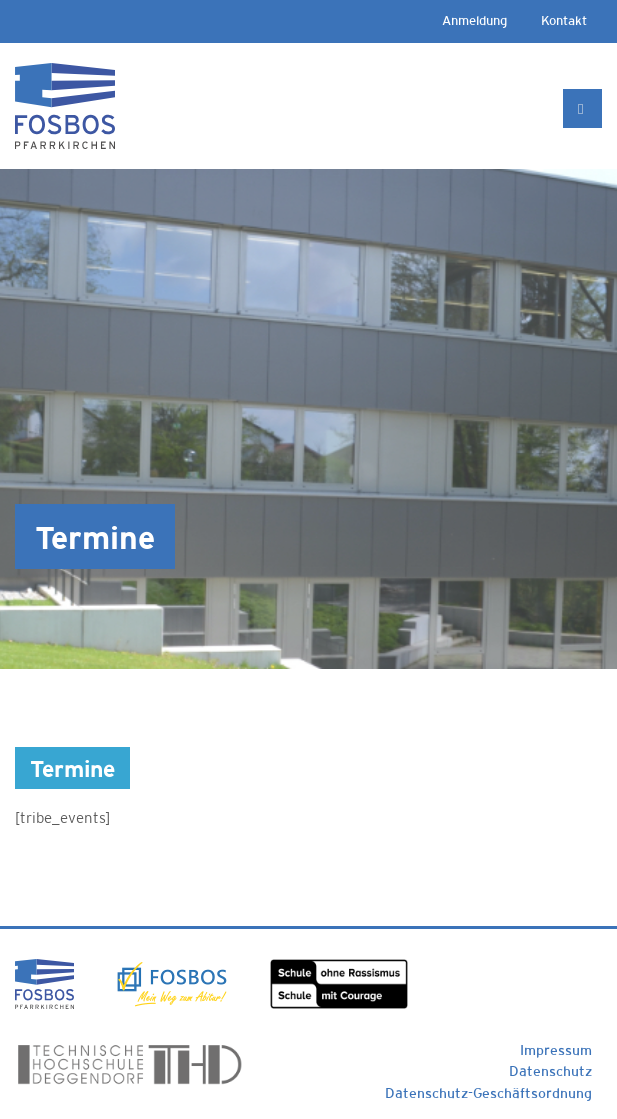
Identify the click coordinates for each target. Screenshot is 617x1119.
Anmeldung (474, 20)
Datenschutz (550, 1071)
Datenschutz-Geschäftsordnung (488, 1093)
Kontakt (564, 20)
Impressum (556, 1050)
